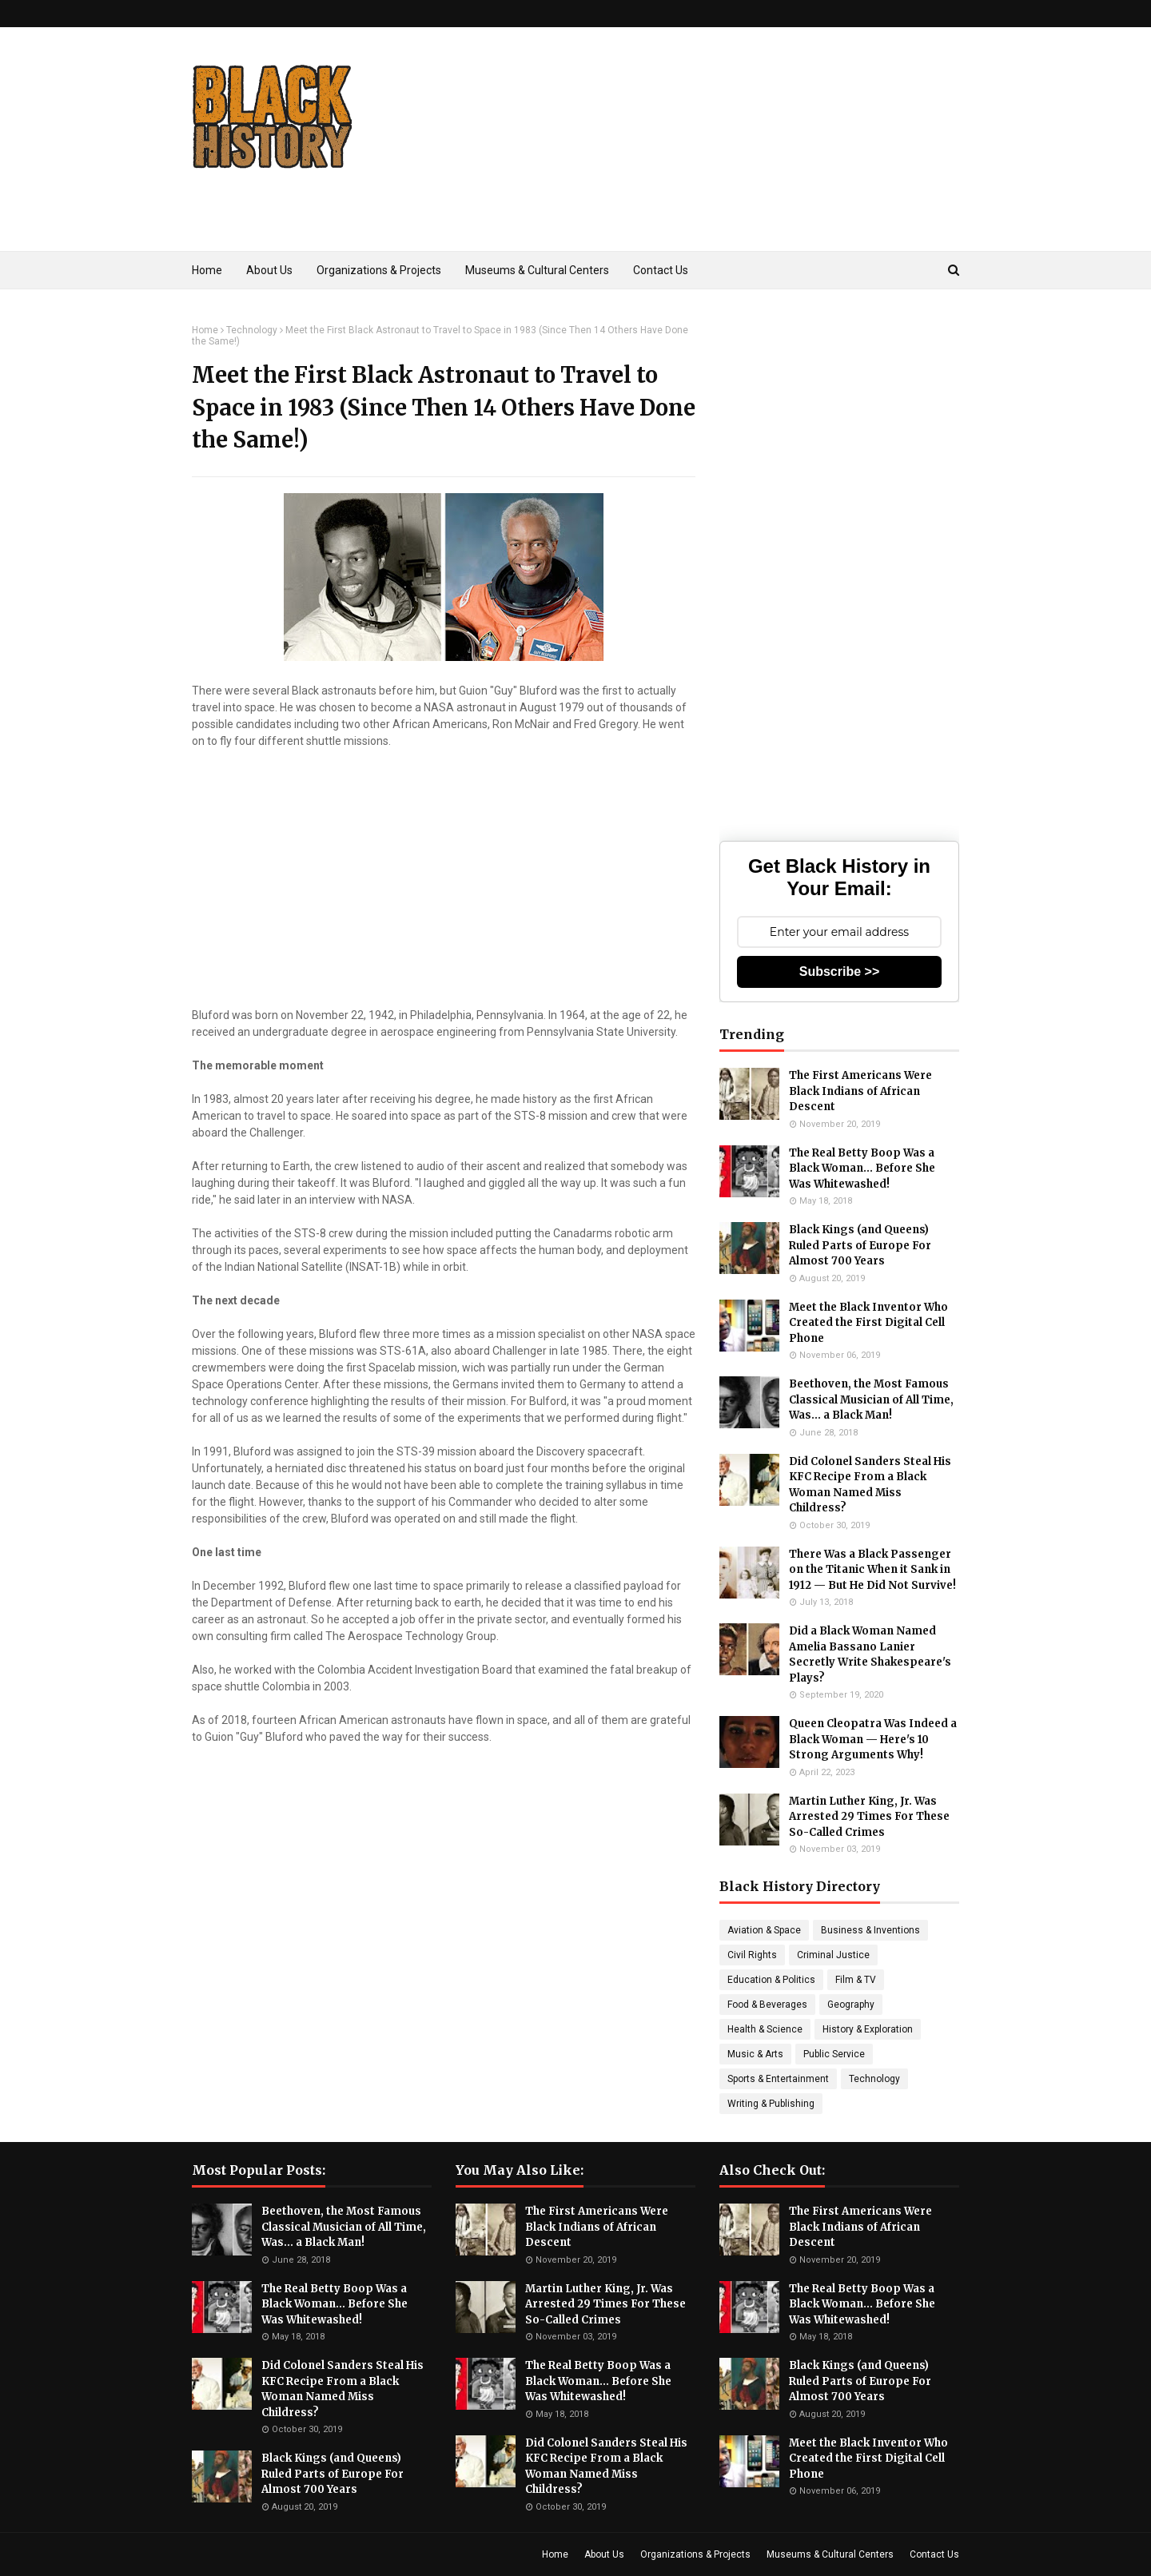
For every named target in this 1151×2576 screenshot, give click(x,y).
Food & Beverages (767, 2004)
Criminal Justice (833, 1955)
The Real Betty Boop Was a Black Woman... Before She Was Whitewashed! (862, 1168)
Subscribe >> (839, 971)
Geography (850, 2004)
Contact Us (934, 2554)
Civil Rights (752, 1955)
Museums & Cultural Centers (830, 2554)
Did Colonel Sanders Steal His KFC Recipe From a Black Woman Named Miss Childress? (870, 1485)
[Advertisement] (668, 163)
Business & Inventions (870, 1930)
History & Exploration (867, 2029)
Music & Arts (755, 2054)
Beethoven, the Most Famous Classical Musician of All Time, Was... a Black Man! (871, 1399)
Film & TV (855, 1979)
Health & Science (765, 2029)
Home (205, 330)
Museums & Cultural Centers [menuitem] (537, 270)
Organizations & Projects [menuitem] (379, 270)
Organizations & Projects (695, 2554)
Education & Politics (771, 1979)
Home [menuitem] (207, 270)
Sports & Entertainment (778, 2078)
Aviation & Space (764, 1930)
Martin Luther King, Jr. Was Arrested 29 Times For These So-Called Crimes (869, 1816)
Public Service (834, 2054)
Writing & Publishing (770, 2103)
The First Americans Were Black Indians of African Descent (860, 1091)
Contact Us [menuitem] (660, 270)
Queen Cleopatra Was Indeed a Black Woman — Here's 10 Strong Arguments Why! (873, 1739)
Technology (251, 330)
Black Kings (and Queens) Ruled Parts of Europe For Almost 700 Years (860, 1245)
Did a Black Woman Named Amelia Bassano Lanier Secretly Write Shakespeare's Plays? (870, 1654)
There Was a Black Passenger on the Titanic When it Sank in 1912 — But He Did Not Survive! (872, 1569)
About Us (604, 2554)
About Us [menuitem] (269, 270)
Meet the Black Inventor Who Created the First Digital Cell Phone (868, 1322)
